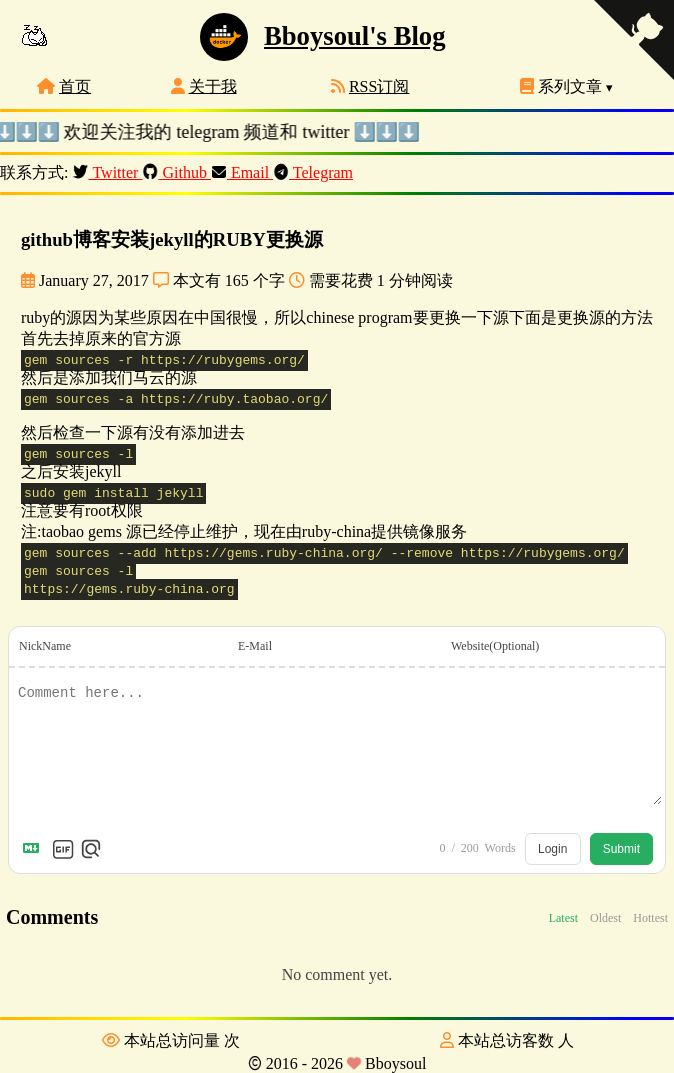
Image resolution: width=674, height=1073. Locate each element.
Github (178, 172)
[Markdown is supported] (35, 849)
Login (552, 849)
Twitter (109, 172)
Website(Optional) (495, 646)
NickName (45, 646)
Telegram (315, 172)
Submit (621, 849)
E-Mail (255, 646)
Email (244, 172)
